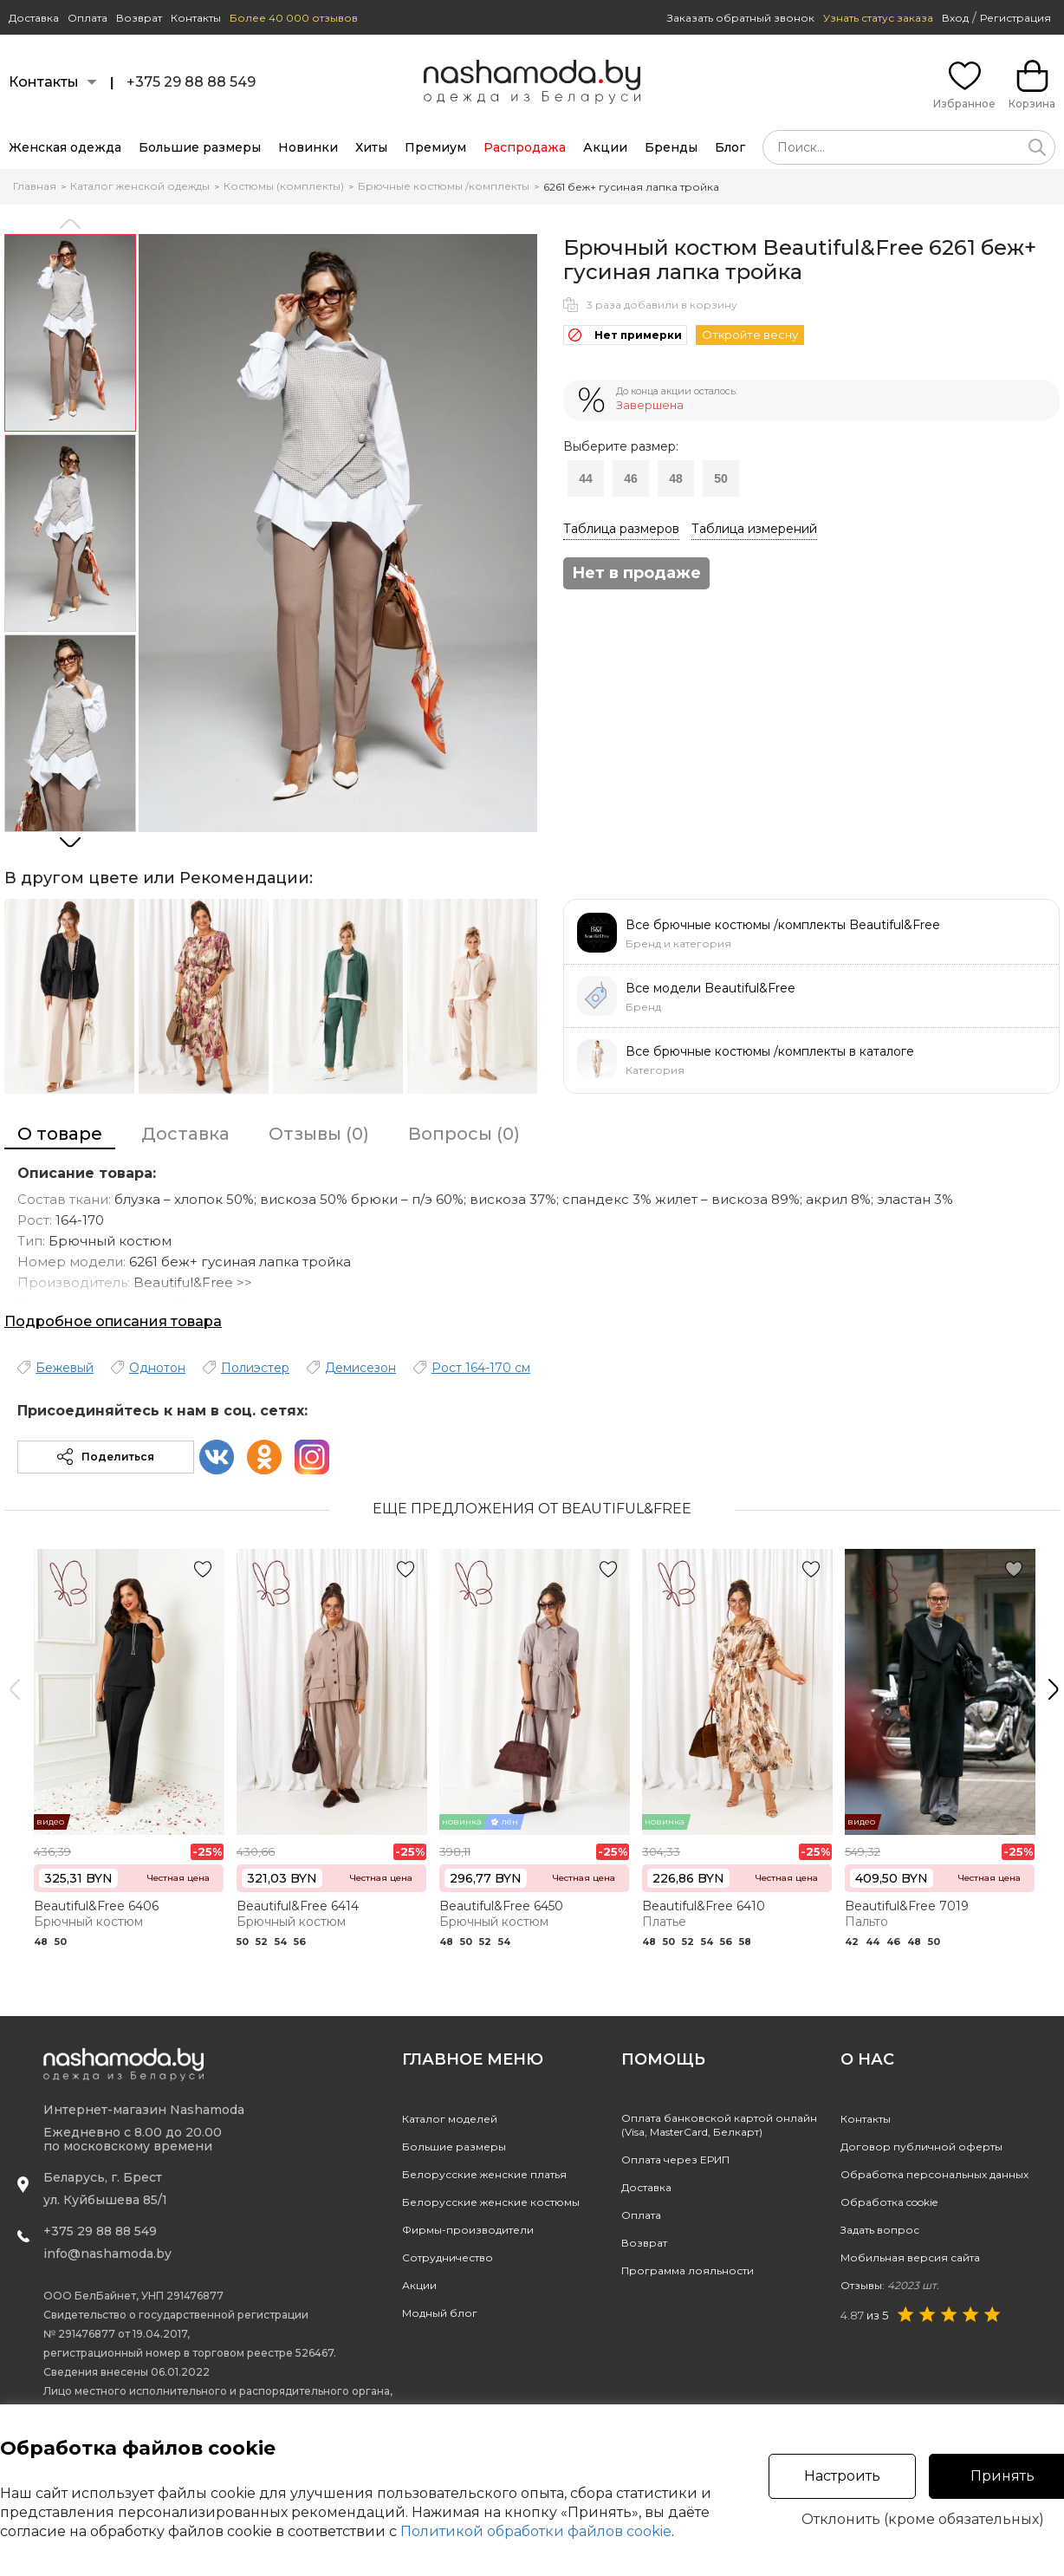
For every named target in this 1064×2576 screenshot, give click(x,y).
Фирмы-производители (468, 2229)
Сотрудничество (447, 2257)
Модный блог (439, 2312)
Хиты (371, 147)
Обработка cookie (888, 2201)
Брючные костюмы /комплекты (443, 185)
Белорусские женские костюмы (491, 2201)
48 (676, 478)
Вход (955, 17)
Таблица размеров (621, 529)
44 (586, 478)
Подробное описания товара (113, 1321)
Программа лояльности (687, 2270)
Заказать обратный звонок (740, 17)
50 (721, 478)
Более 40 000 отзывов (294, 17)
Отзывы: (889, 2285)
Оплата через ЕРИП (675, 2159)
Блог (730, 147)
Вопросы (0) (464, 1133)
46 (631, 478)
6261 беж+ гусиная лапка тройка (631, 186)
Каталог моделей (449, 2118)
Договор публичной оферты (921, 2146)
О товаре (59, 1133)
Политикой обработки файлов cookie (535, 2531)
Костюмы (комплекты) (284, 185)
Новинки (308, 147)
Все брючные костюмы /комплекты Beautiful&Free (783, 925)
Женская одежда (65, 147)
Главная (34, 185)
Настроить (842, 2476)
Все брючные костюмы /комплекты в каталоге (770, 1051)
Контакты (196, 17)
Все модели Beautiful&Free (710, 988)
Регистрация (1015, 17)
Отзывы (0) (319, 1133)
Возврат (139, 17)
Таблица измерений (754, 529)
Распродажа (524, 147)
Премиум (435, 147)
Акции (605, 147)
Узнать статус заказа (878, 17)
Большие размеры (200, 147)
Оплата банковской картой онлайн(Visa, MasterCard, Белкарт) (719, 2124)
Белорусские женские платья (484, 2174)
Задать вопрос (879, 2229)
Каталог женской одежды (140, 185)
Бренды (671, 147)
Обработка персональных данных (934, 2174)
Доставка (34, 17)
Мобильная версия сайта (910, 2257)
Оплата (87, 17)
